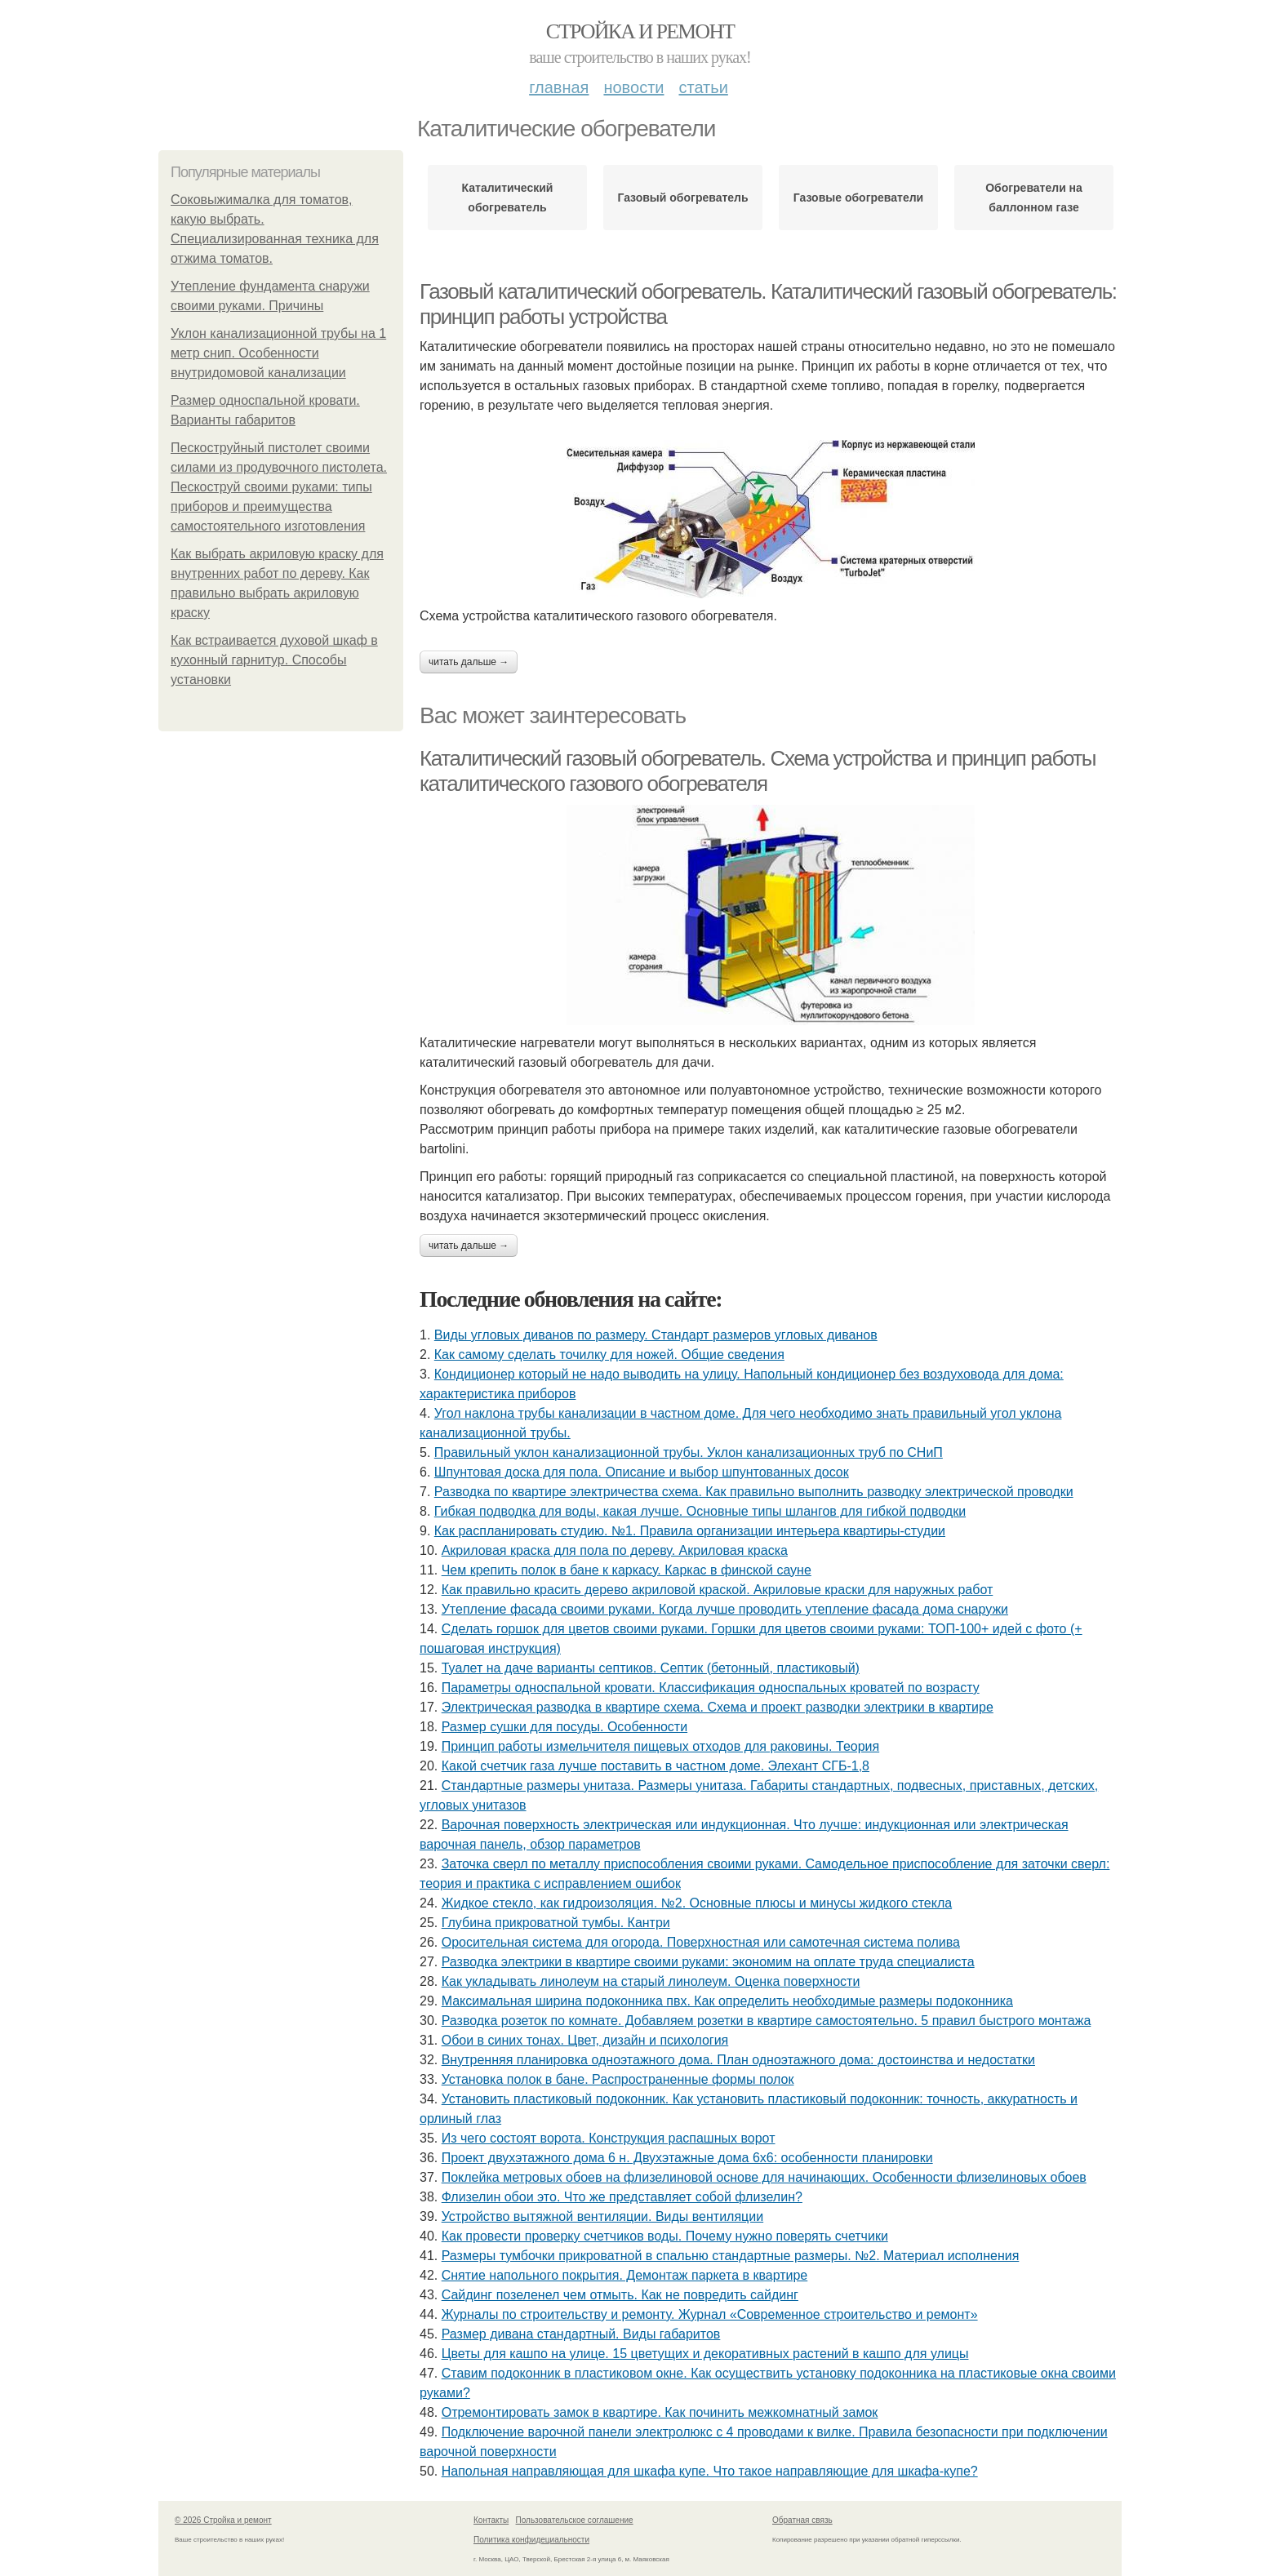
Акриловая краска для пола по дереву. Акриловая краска (615, 1550)
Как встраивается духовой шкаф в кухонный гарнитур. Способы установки (274, 659)
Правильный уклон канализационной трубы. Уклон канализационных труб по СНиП (688, 1452)
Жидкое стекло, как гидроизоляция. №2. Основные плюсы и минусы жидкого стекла (697, 1903)
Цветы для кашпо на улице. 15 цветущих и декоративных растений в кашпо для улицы (705, 2354)
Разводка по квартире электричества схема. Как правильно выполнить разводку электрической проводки (753, 1492)
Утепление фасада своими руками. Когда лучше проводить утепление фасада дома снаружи (725, 1609)
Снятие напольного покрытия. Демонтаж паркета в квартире (625, 2275)
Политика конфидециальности (531, 2539)
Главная (559, 87)
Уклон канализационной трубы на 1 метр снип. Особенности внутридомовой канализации (278, 353)
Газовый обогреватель (682, 197)
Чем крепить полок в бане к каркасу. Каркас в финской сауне (626, 1570)
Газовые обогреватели (858, 197)
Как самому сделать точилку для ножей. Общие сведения (609, 1354)
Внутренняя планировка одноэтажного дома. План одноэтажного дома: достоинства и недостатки (738, 2060)
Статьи (702, 87)
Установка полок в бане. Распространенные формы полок (618, 2079)
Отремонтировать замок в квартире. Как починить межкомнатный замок (660, 2412)
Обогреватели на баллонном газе (1033, 197)
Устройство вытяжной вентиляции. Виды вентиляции (602, 2216)
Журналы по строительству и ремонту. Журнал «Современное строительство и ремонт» (710, 2314)
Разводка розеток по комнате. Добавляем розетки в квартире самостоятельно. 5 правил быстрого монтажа (766, 2020)
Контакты (491, 2520)
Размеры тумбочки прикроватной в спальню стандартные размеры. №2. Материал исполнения (731, 2256)
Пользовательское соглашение (574, 2520)
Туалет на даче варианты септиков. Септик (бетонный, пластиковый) (651, 1668)
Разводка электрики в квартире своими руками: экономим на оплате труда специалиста (708, 1962)
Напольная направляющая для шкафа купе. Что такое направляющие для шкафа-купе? (710, 2471)
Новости (633, 87)
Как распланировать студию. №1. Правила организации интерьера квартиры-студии (689, 1531)
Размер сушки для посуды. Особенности (564, 1727)
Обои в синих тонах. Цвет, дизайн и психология (585, 2040)
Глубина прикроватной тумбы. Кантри (556, 1923)
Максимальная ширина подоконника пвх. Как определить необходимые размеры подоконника (727, 2001)
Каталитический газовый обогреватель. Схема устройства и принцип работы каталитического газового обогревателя (758, 771)
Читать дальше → (469, 662)
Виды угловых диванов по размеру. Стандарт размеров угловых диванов (656, 1335)
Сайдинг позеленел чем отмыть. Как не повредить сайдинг (620, 2295)
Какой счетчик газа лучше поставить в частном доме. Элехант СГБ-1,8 (655, 1766)
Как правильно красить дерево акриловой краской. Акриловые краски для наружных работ (717, 1590)
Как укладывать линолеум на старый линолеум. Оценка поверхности (651, 1981)
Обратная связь (802, 2520)
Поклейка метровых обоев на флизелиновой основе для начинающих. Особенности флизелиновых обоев (764, 2177)
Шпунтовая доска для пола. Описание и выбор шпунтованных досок (641, 1472)
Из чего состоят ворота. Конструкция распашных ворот (609, 2138)
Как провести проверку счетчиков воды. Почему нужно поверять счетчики (665, 2236)
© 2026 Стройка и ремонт (223, 2520)
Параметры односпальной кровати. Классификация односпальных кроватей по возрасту (711, 1687)
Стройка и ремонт (640, 31)
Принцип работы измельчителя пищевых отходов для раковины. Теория (660, 1746)
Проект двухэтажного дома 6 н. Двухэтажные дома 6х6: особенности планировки (687, 2158)
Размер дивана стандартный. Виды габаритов (581, 2334)
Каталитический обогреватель (507, 197)
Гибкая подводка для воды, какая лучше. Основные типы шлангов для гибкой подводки (700, 1511)
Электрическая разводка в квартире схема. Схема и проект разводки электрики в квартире (717, 1707)
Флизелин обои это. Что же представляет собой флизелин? (622, 2197)
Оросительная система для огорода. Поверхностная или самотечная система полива (701, 1942)
